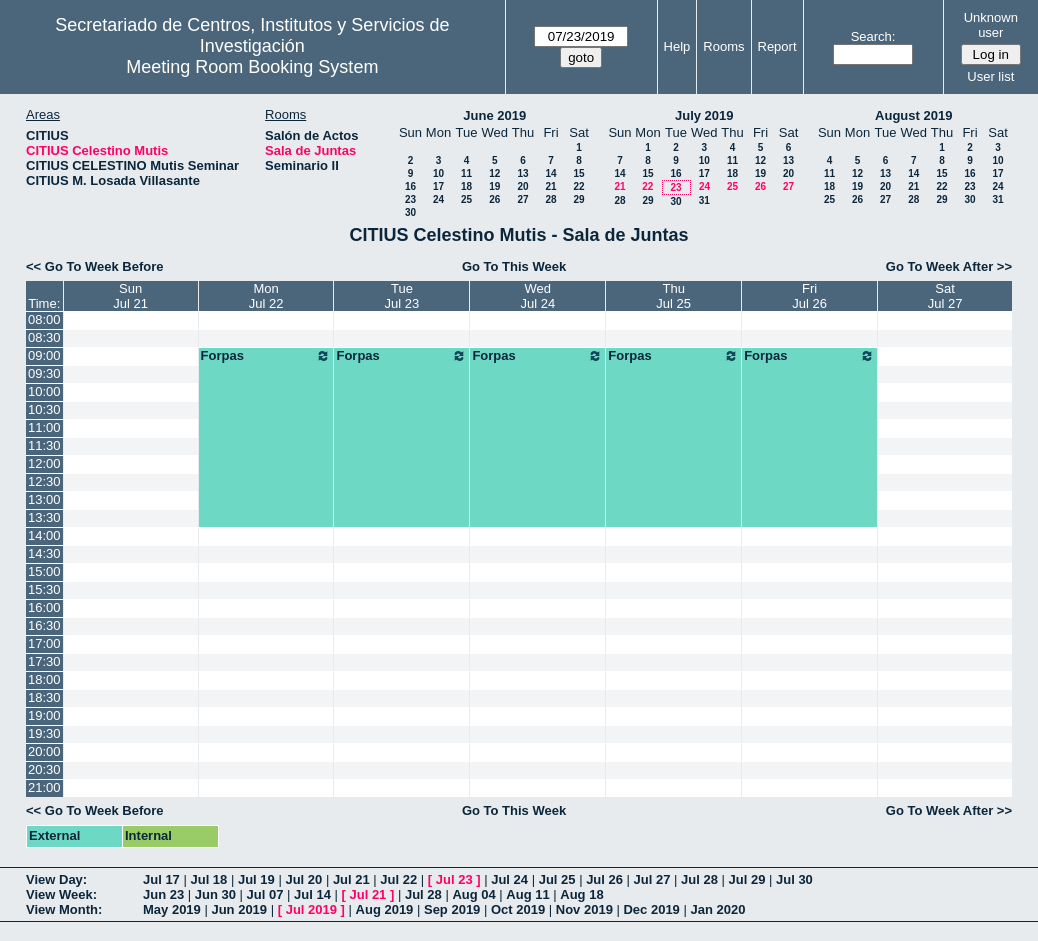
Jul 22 (398, 879)
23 (410, 199)
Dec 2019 (651, 909)
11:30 (44, 445)
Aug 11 (527, 894)
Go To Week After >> (949, 266)
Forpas (266, 356)
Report (777, 46)
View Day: (56, 879)
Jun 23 (163, 894)
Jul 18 (208, 879)
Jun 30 (215, 894)
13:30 (44, 517)
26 (494, 199)
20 (522, 186)
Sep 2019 (452, 909)
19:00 (44, 715)
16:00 (44, 607)
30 (410, 212)
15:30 (44, 589)
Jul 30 (794, 879)
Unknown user (991, 25)
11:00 (44, 427)
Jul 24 (509, 879)
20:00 (44, 751)
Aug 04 (473, 894)
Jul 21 (351, 879)
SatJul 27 (945, 296)
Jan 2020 (717, 909)
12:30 (44, 481)
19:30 (44, 733)
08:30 (44, 337)
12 (494, 173)
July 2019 (704, 115)
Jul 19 (256, 879)
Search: (873, 36)
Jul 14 (312, 894)
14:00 (44, 535)
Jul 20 (303, 879)
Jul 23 (454, 879)
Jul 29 (747, 879)
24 (438, 199)
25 (466, 199)
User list (990, 76)
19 (494, 186)
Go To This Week (514, 266)
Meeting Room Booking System (252, 67)
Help (677, 46)
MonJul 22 (266, 296)
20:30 (44, 769)
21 (550, 186)
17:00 (44, 643)
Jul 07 (265, 894)
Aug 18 (581, 894)
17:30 (44, 661)
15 (578, 173)
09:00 (44, 355)
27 (522, 199)
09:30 (44, 373)
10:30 (44, 409)
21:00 (44, 787)
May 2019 (172, 909)
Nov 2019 (584, 909)
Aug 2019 (385, 909)
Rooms (723, 46)
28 (550, 199)
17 (438, 186)
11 (466, 173)
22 (578, 186)
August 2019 (913, 115)
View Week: (61, 894)
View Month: (64, 909)
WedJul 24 (537, 296)
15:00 (44, 571)
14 (550, 173)
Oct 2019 (518, 909)
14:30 (44, 553)
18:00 (44, 679)
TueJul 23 (402, 296)
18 (466, 186)
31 (704, 200)
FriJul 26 (809, 296)
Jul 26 (604, 879)
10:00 (44, 391)
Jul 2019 (311, 909)
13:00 (44, 499)
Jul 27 (652, 879)
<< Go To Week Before (95, 266)
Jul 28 (699, 879)
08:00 (44, 319)
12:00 (44, 463)
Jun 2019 (239, 909)
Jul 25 (557, 879)
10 (438, 173)
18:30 (44, 697)
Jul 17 (161, 879)
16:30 (44, 625)
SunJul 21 (130, 296)
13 (522, 173)
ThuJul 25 (673, 296)
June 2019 (494, 115)
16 (410, 186)
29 (578, 199)
